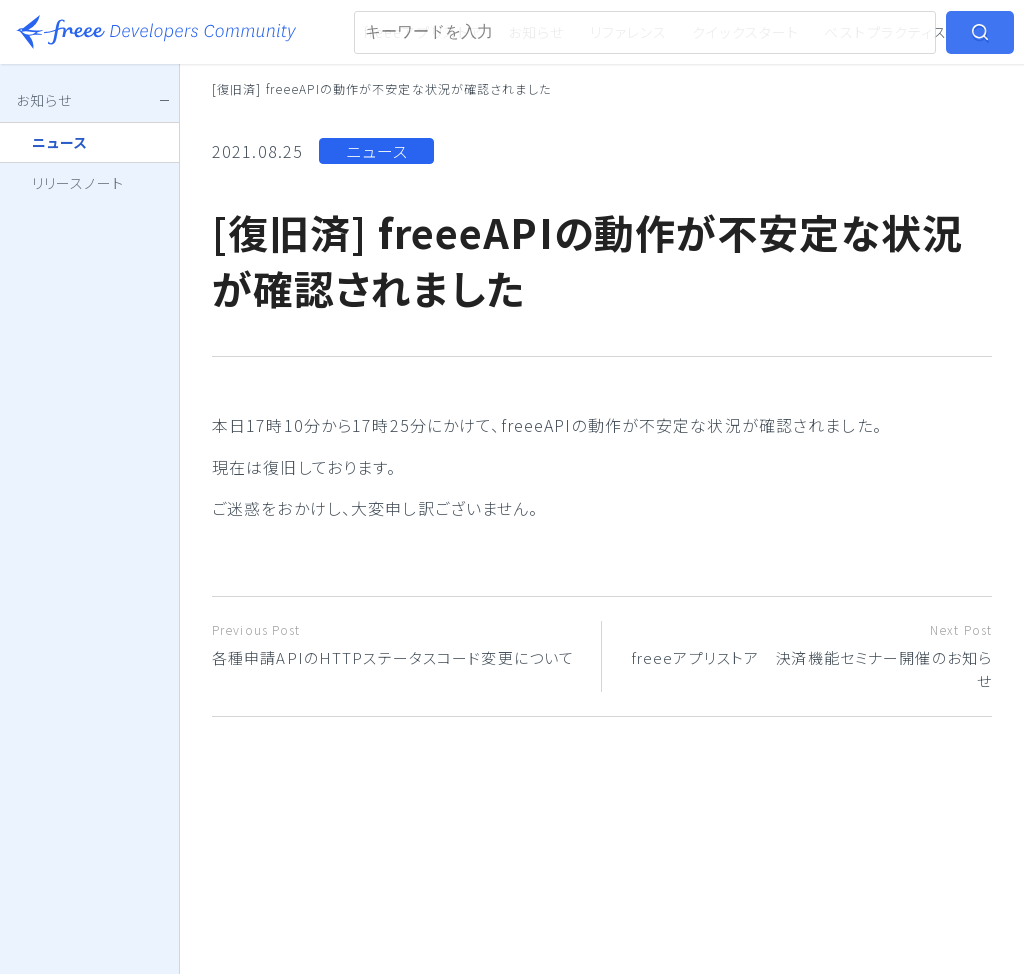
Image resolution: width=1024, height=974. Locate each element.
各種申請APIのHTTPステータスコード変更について (399, 644)
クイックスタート (745, 32)
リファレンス (629, 32)
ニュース (377, 151)
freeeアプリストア (423, 32)
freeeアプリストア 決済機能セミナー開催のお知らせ (804, 656)
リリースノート (78, 183)
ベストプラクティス (885, 32)
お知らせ (536, 32)
